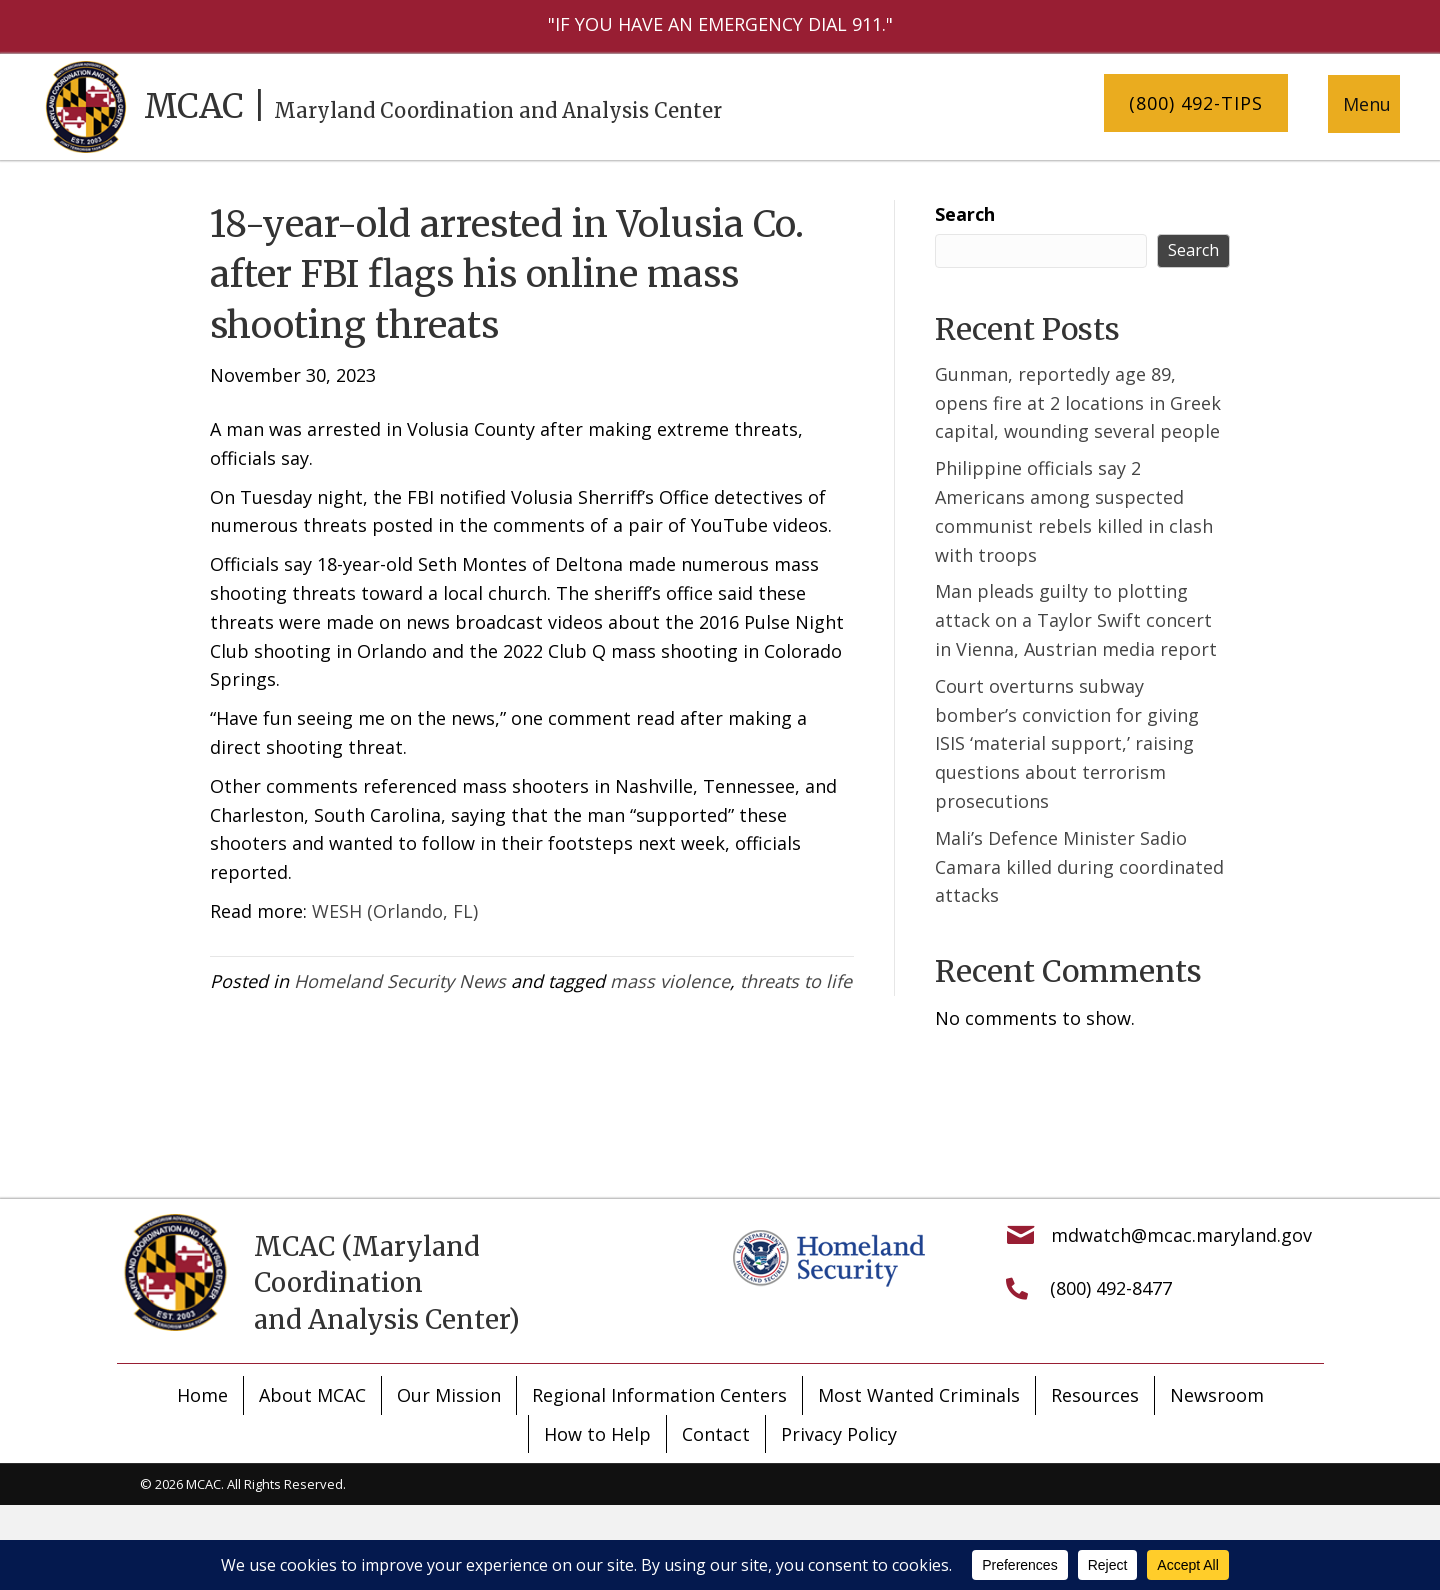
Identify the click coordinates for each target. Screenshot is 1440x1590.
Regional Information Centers (659, 1395)
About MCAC (312, 1395)
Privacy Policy (839, 1434)
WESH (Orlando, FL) (395, 911)
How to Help (597, 1434)
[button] (1196, 103)
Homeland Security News (400, 981)
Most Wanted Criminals (919, 1395)
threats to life (796, 981)
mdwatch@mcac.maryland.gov (1181, 1235)
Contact (716, 1434)
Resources (1095, 1395)
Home (202, 1395)
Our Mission (449, 1395)
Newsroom (1217, 1395)
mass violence (670, 981)
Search (965, 214)
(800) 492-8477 (1111, 1288)
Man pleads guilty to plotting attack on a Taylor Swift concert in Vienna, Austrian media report (1076, 620)
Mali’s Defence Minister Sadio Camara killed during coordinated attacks (1079, 867)
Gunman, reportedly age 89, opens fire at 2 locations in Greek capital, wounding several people (1078, 403)
